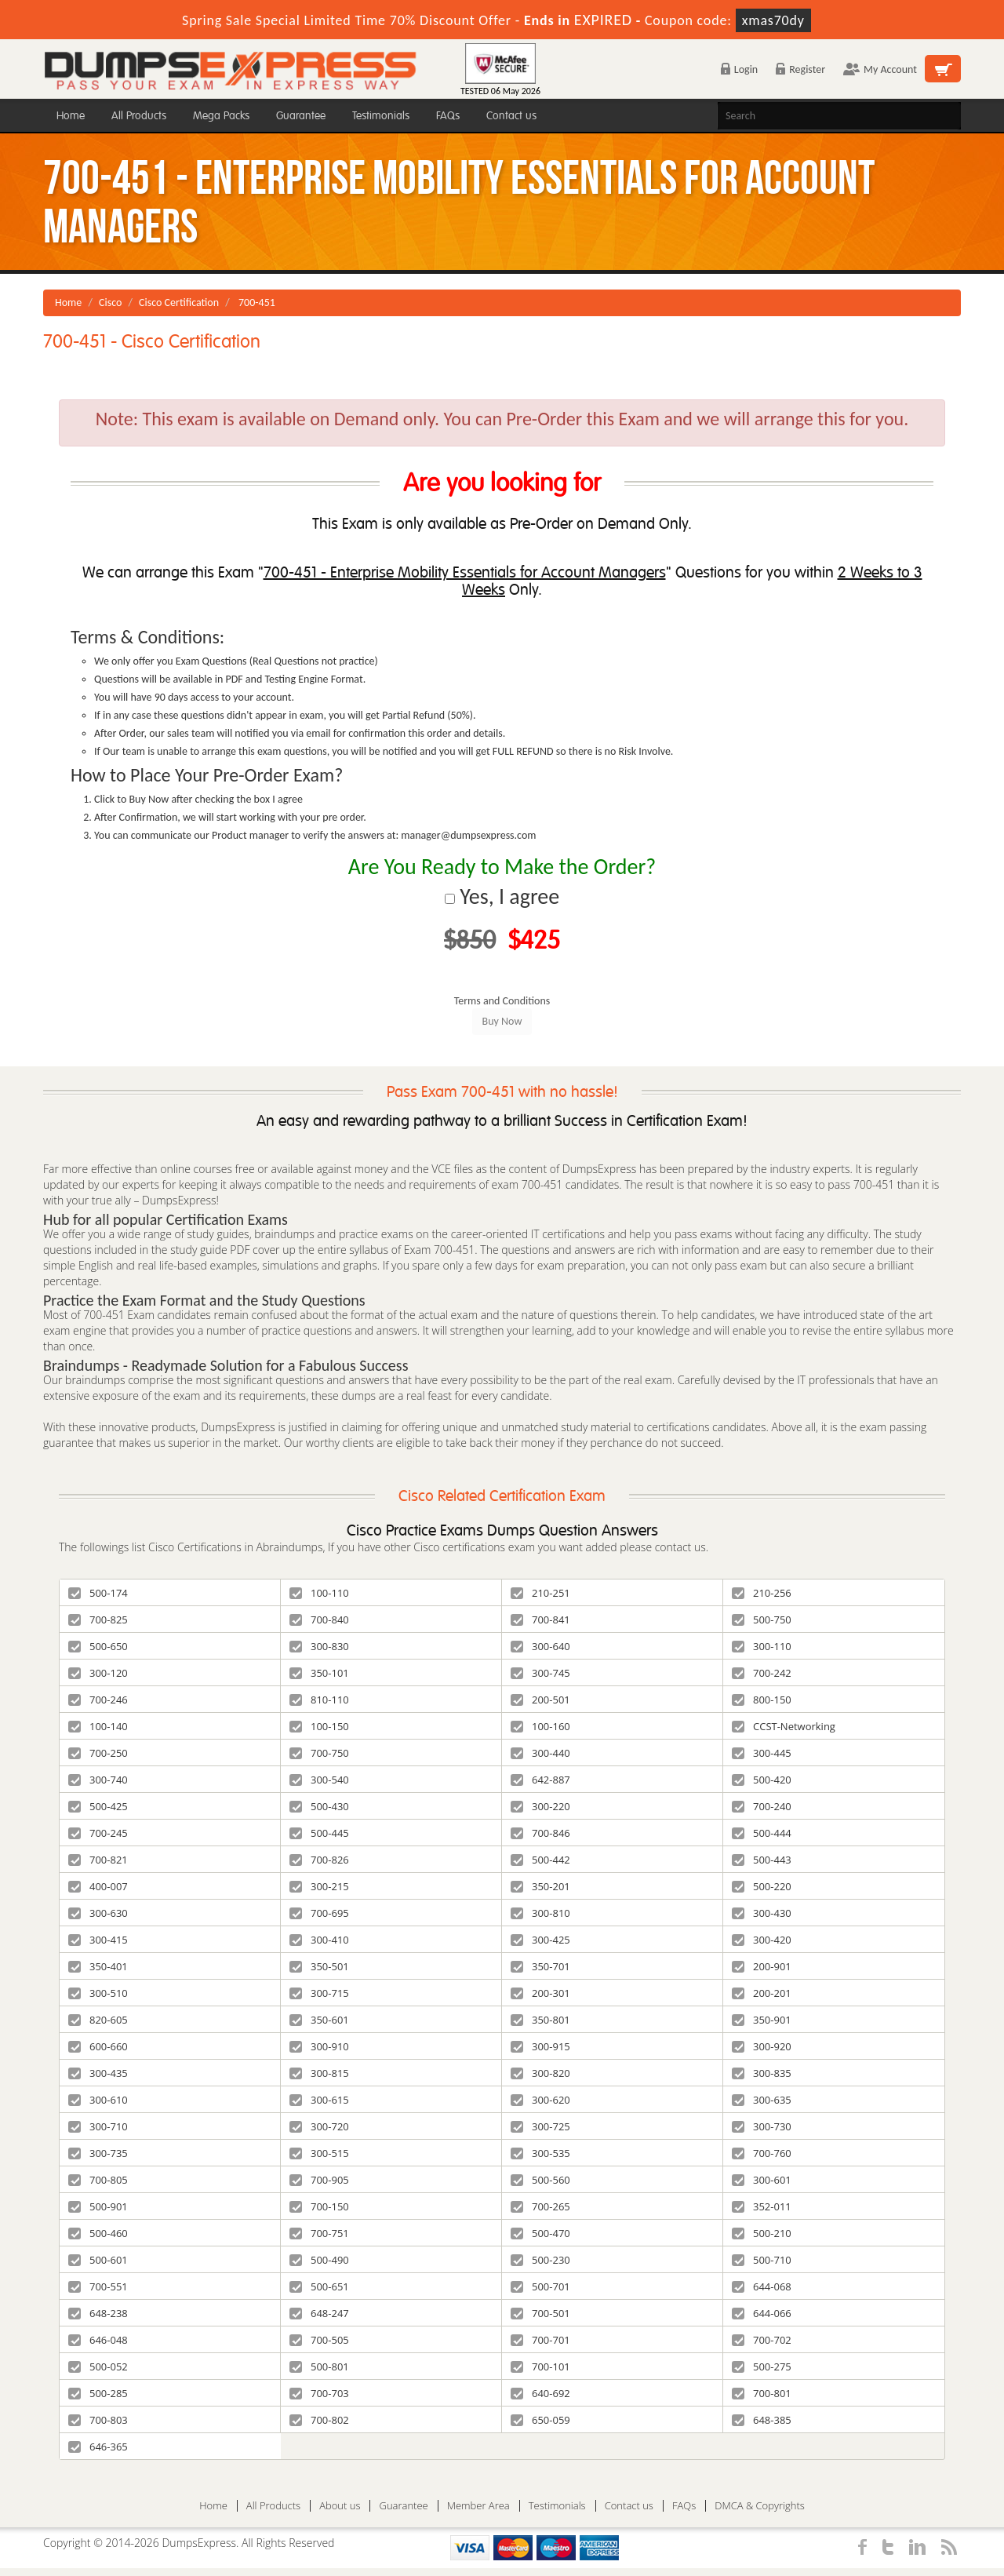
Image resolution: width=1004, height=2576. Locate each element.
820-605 (98, 2020)
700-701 (540, 2340)
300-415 (98, 1940)
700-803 (98, 2420)
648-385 (761, 2420)
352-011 (761, 2206)
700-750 (319, 1753)
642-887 (540, 1780)
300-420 (761, 1940)
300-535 (540, 2153)
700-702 (761, 2340)
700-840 (319, 1619)
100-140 (98, 1726)
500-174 (98, 1593)
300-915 (540, 2046)
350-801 (540, 2020)
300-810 (540, 1913)
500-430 (319, 1806)
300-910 (319, 2046)
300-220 (540, 1806)
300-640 (540, 1646)
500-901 (98, 2206)
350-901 (761, 2020)
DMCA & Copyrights (760, 2506)
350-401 (98, 1966)
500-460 (98, 2233)
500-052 (98, 2366)
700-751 (319, 2233)
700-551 (98, 2286)
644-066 (761, 2313)
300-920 (761, 2046)
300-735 (98, 2153)
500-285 (98, 2393)
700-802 (319, 2420)
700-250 (98, 1753)
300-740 (98, 1780)
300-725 (540, 2126)
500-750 (761, 1619)
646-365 (98, 2446)
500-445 (319, 1833)
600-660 (98, 2046)
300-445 (761, 1753)
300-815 (319, 2073)
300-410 (319, 1940)
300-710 (98, 2126)
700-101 (540, 2366)
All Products (138, 115)
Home (70, 115)
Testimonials (380, 115)
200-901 (761, 1966)
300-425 (540, 1940)
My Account (880, 69)
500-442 (540, 1860)
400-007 (98, 1886)
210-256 (761, 1593)
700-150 (319, 2206)
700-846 (540, 1833)
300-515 (319, 2153)
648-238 (98, 2313)
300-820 (540, 2073)
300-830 (319, 1646)
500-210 (761, 2233)
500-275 (761, 2366)
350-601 (319, 2020)
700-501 (540, 2313)
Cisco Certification (179, 302)
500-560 (540, 2180)
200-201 (761, 1993)
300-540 (319, 1780)
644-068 (761, 2286)
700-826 (319, 1860)
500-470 (540, 2233)
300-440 (540, 1753)
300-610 (98, 2100)
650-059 (540, 2420)
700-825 (98, 1619)
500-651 (319, 2286)
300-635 (761, 2100)
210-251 (540, 1593)
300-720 (319, 2126)
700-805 (98, 2180)
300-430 (761, 1913)
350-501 (319, 1966)
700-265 (540, 2206)
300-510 (98, 1993)
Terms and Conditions (502, 1000)
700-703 (319, 2393)
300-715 (319, 1993)
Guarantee (301, 115)
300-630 (98, 1913)
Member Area (478, 2506)
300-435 (98, 2073)
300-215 (319, 1886)
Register (800, 69)
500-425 (98, 1806)
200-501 (540, 1699)
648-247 (319, 2313)
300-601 (761, 2180)
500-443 (761, 1860)
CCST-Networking (783, 1726)
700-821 (98, 1860)
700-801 (761, 2393)
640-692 (540, 2393)
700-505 (319, 2340)
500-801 (319, 2366)
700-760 (761, 2153)
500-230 (540, 2260)
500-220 (761, 1886)
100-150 (319, 1726)
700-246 (98, 1699)
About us (339, 2506)
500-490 (319, 2260)
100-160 (540, 1726)
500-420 (761, 1780)
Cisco (110, 302)
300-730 (761, 2126)
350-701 (540, 1966)
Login (739, 69)
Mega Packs (221, 115)
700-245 (98, 1833)
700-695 (319, 1913)
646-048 (98, 2340)
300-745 (540, 1673)
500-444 (761, 1833)
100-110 (319, 1593)
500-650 (98, 1646)
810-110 (319, 1699)
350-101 (319, 1673)
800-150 (761, 1699)
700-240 (761, 1806)
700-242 (761, 1673)
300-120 (98, 1673)
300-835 (761, 2073)
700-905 (319, 2180)
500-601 (98, 2260)
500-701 (540, 2286)
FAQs (448, 115)
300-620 (540, 2100)
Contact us (511, 115)
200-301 (540, 1993)
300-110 (761, 1646)
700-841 (540, 1619)
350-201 (540, 1886)
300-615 (319, 2100)
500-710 (761, 2260)
